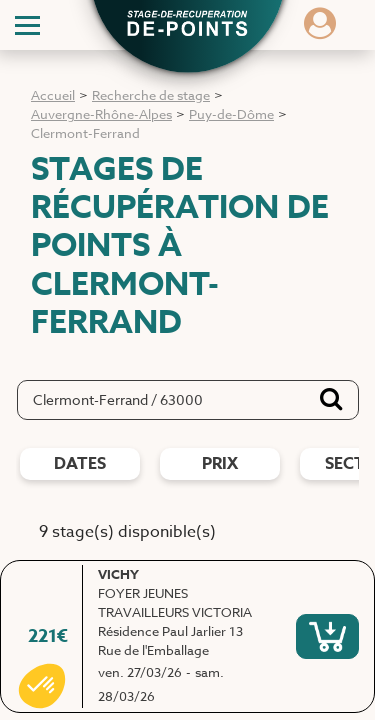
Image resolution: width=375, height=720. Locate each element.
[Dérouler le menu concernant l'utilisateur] (320, 30)
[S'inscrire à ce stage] (327, 636)
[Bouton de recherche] (331, 400)
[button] (188, 26)
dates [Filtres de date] (80, 464)
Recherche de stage (151, 95)
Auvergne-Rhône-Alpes (101, 114)
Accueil (53, 95)
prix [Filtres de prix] (220, 464)
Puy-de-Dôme (231, 114)
